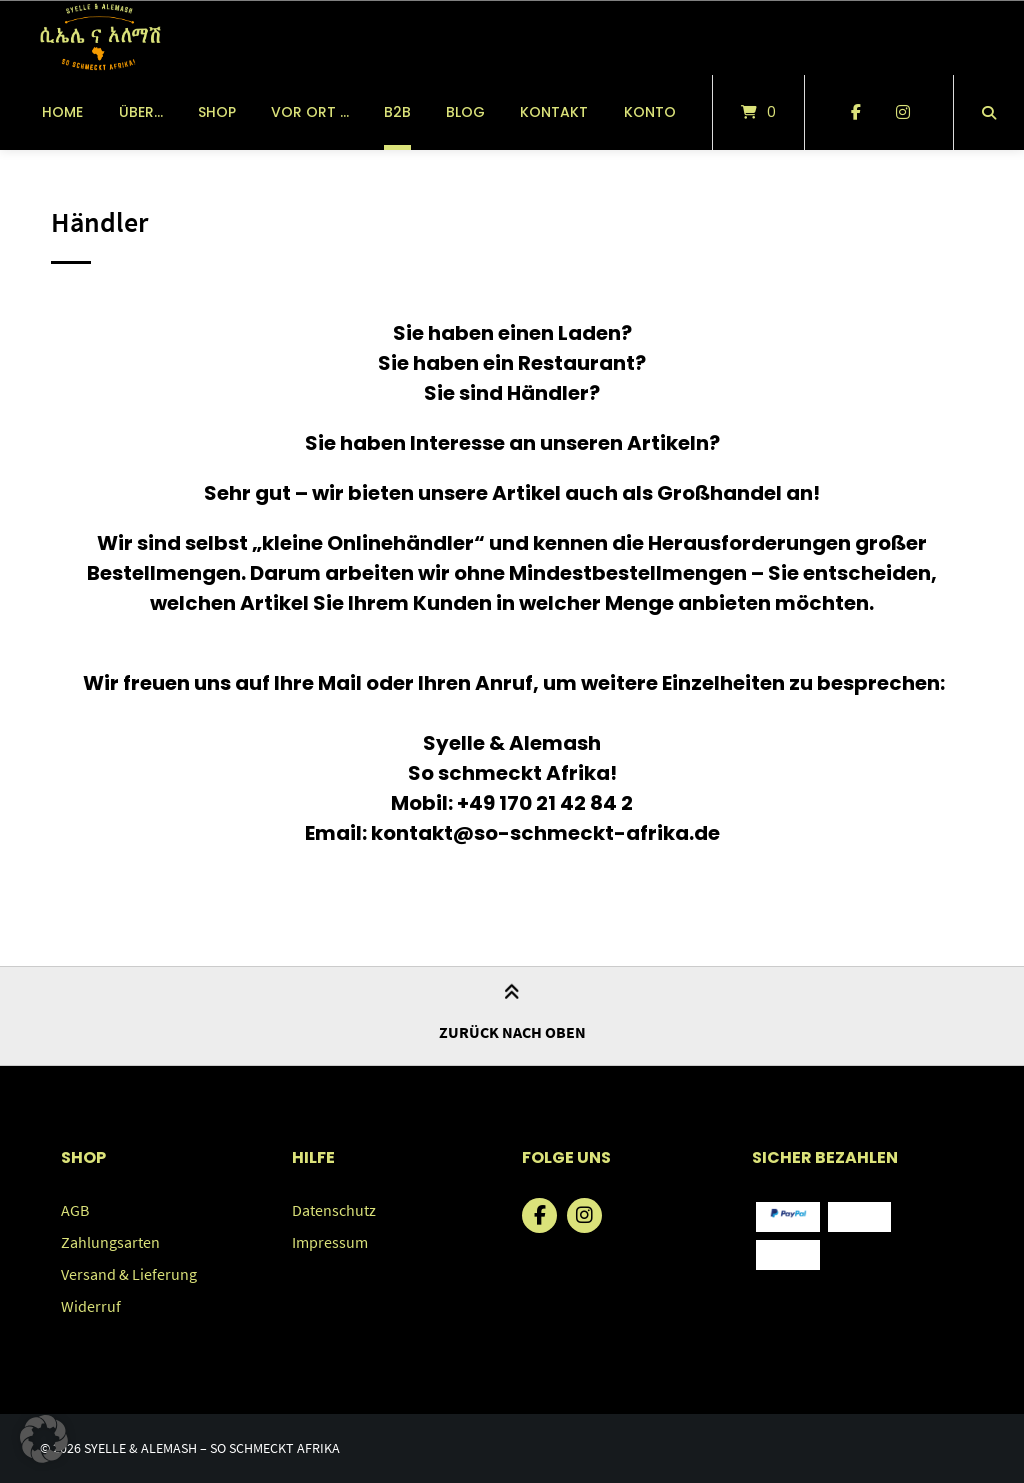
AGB (75, 1210)
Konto (650, 112)
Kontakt (554, 112)
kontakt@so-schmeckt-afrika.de (545, 833)
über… (141, 112)
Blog (465, 112)
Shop (217, 112)
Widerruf (91, 1306)
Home (62, 112)
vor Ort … (310, 112)
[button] (44, 1439)
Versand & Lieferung (129, 1274)
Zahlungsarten (110, 1242)
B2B (397, 112)
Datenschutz (334, 1210)
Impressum (330, 1242)
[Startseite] (99, 37)
